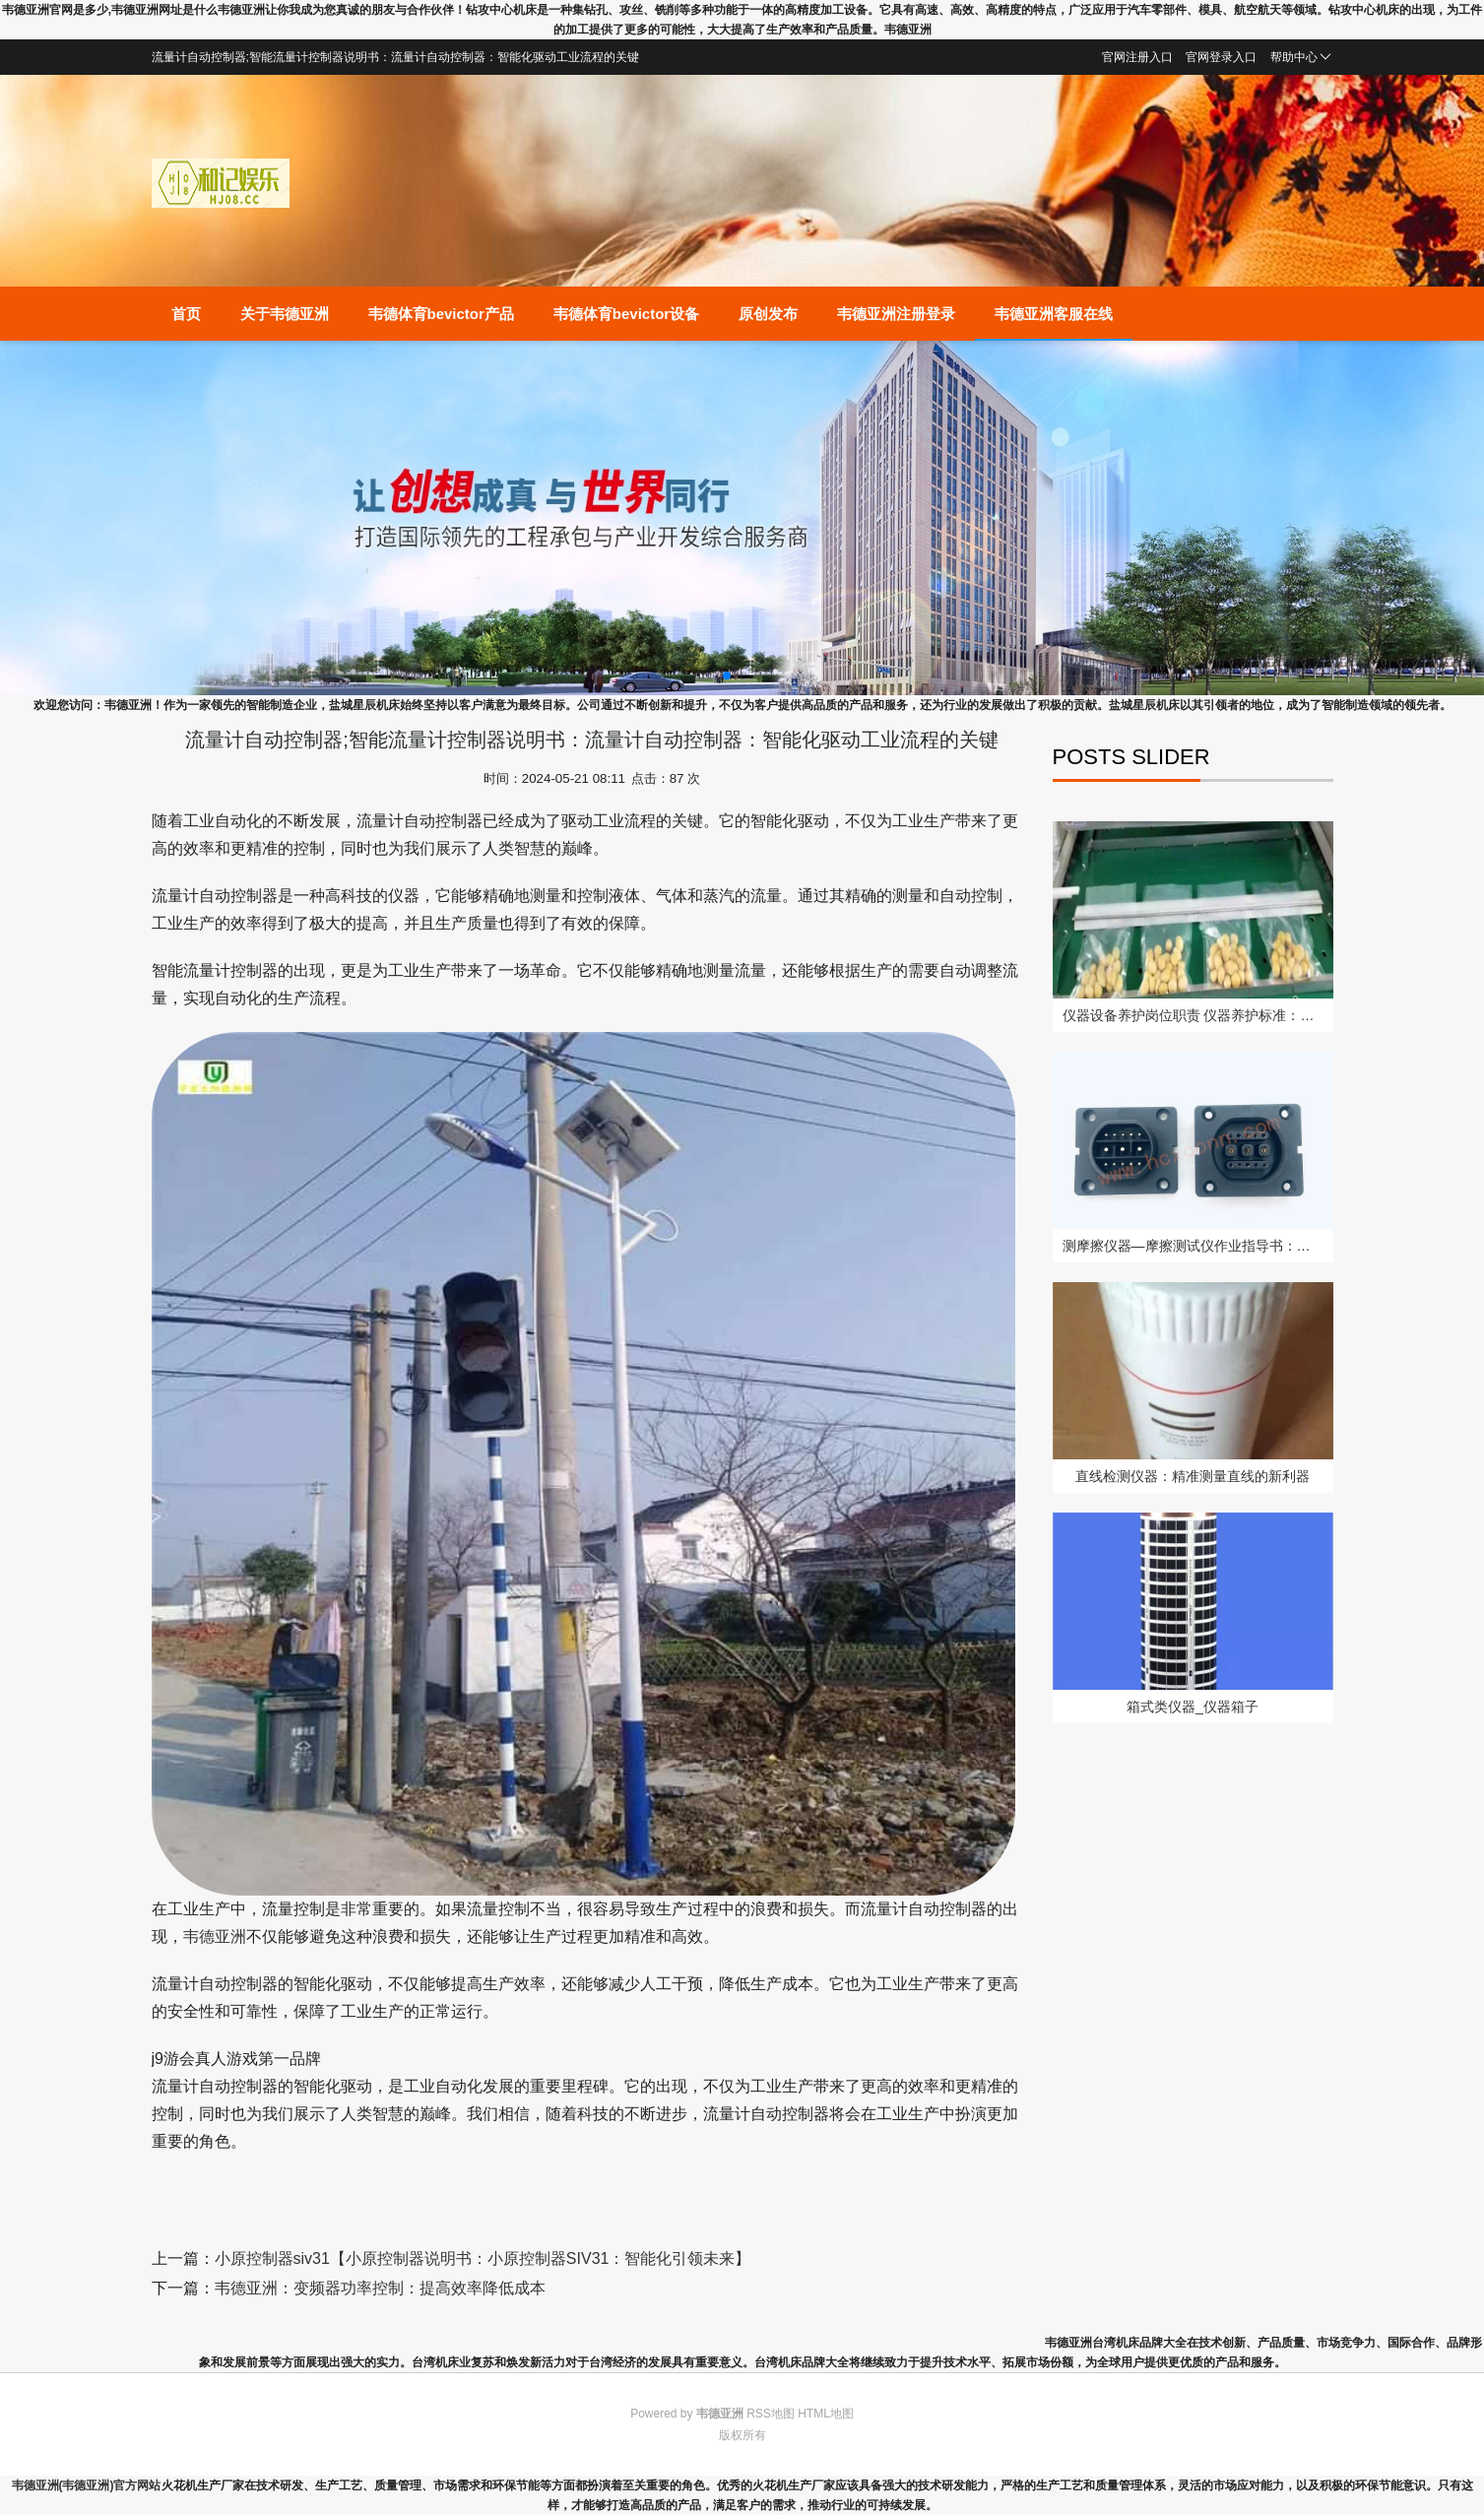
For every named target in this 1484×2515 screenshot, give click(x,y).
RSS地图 (770, 2413)
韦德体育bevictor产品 (441, 313)
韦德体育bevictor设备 (626, 313)
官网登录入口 (1221, 57)
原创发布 (768, 313)
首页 (186, 313)
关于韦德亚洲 (284, 313)
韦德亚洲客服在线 (1054, 313)
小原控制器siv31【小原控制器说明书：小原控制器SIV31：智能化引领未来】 (483, 2258)
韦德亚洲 (214, 1936)
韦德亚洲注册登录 (896, 313)
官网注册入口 (1137, 57)
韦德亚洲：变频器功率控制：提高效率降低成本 (380, 2288)
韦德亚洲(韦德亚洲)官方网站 (86, 2485)
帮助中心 (1300, 57)
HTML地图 (826, 2413)
